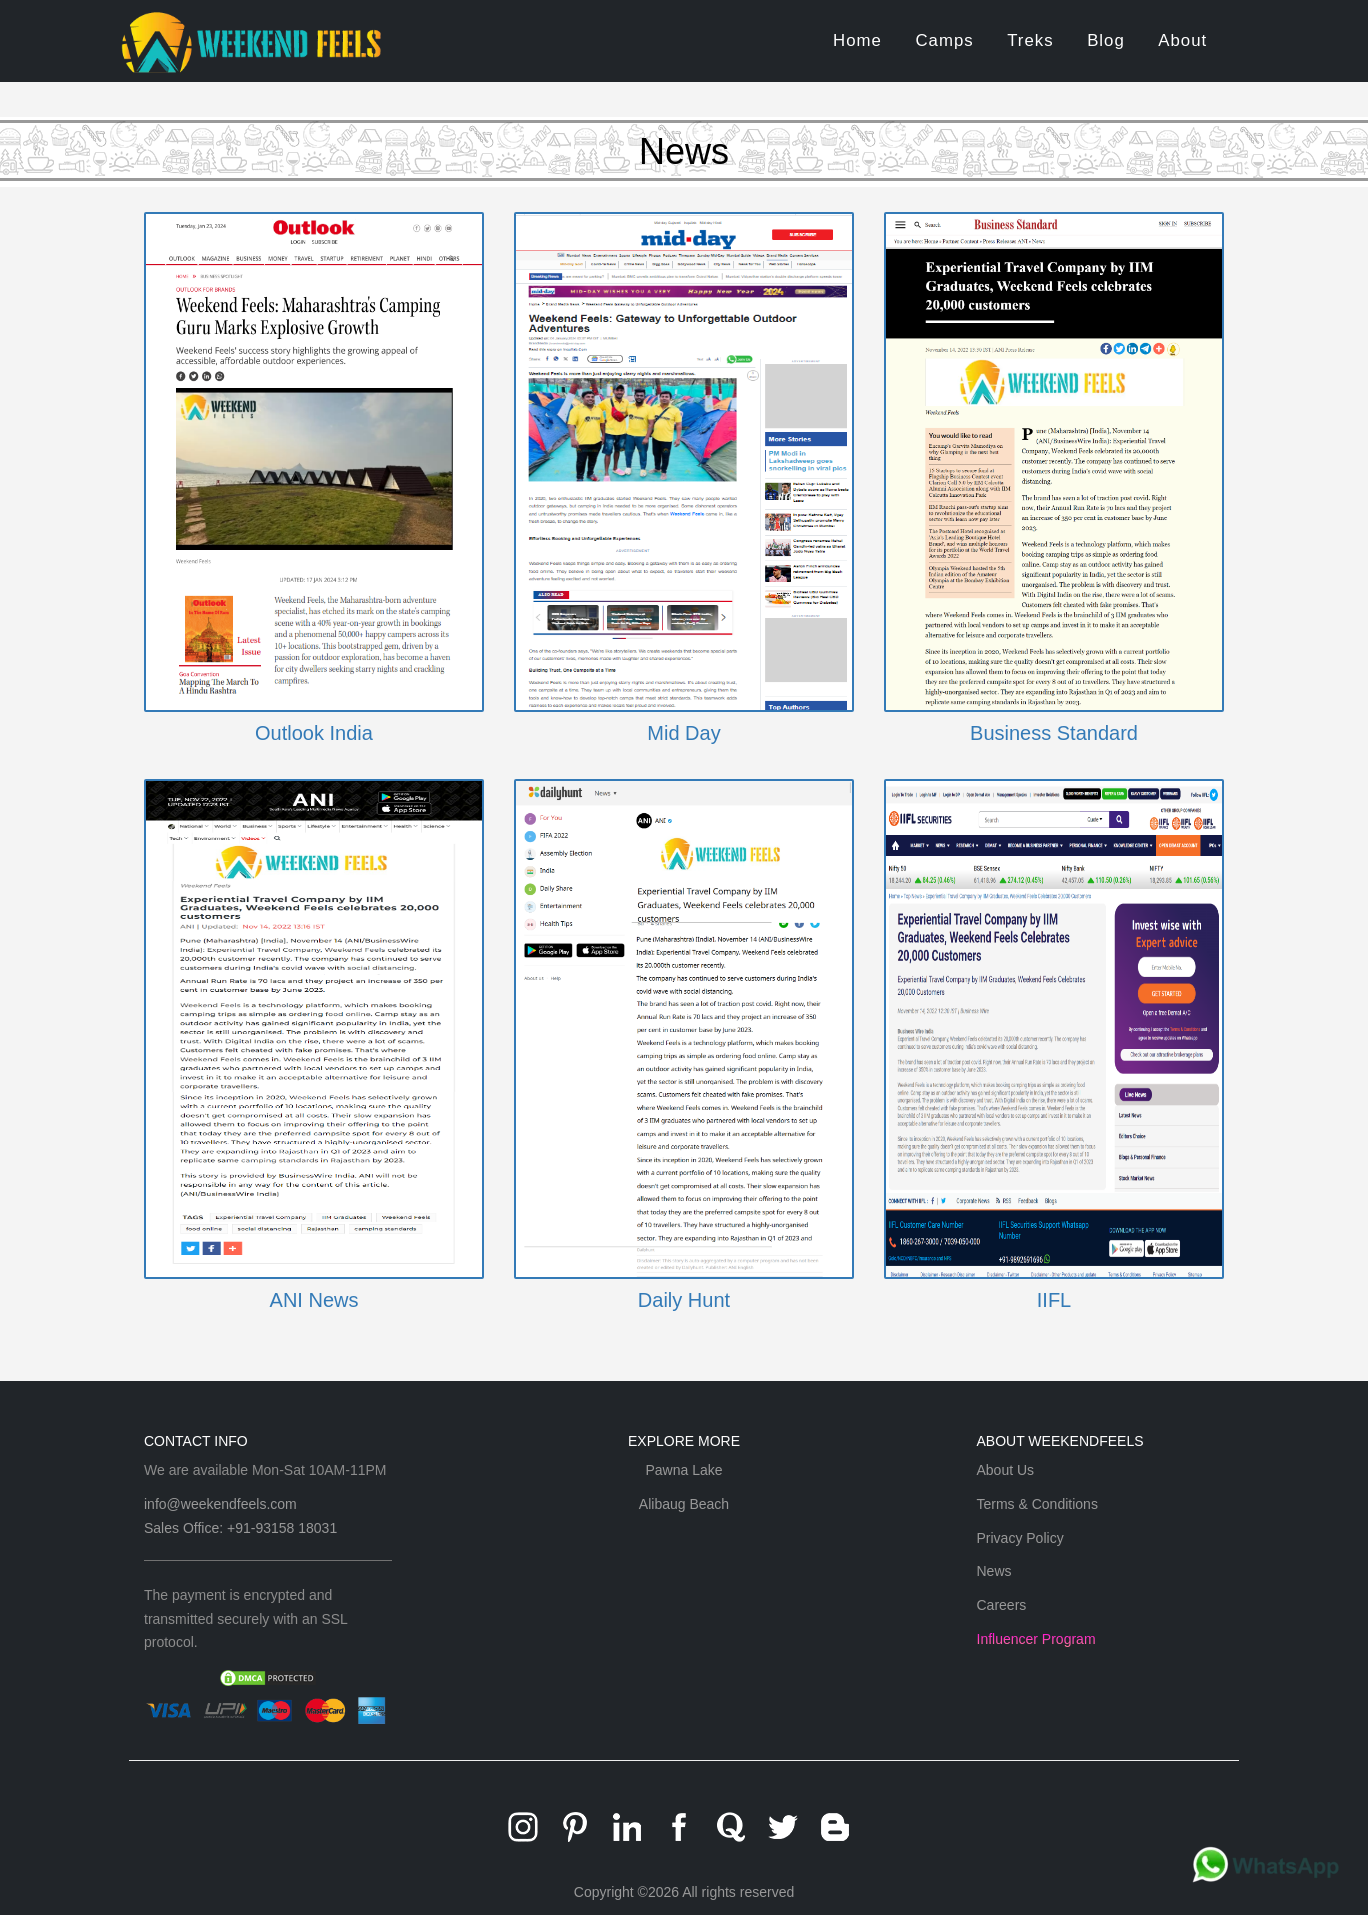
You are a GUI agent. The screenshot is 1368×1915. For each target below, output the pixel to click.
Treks (1030, 40)
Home (857, 40)
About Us (1006, 1470)
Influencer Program (1036, 1639)
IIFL (1054, 1300)
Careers (1002, 1605)
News (994, 1571)
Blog (1106, 40)
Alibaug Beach (684, 1504)
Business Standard (1054, 733)
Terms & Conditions (1037, 1504)
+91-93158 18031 (282, 1528)
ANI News (314, 1300)
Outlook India (314, 733)
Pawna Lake (683, 1470)
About (1182, 40)
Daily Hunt (684, 1300)
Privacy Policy (1020, 1538)
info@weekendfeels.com (220, 1504)
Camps (944, 40)
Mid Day (683, 733)
